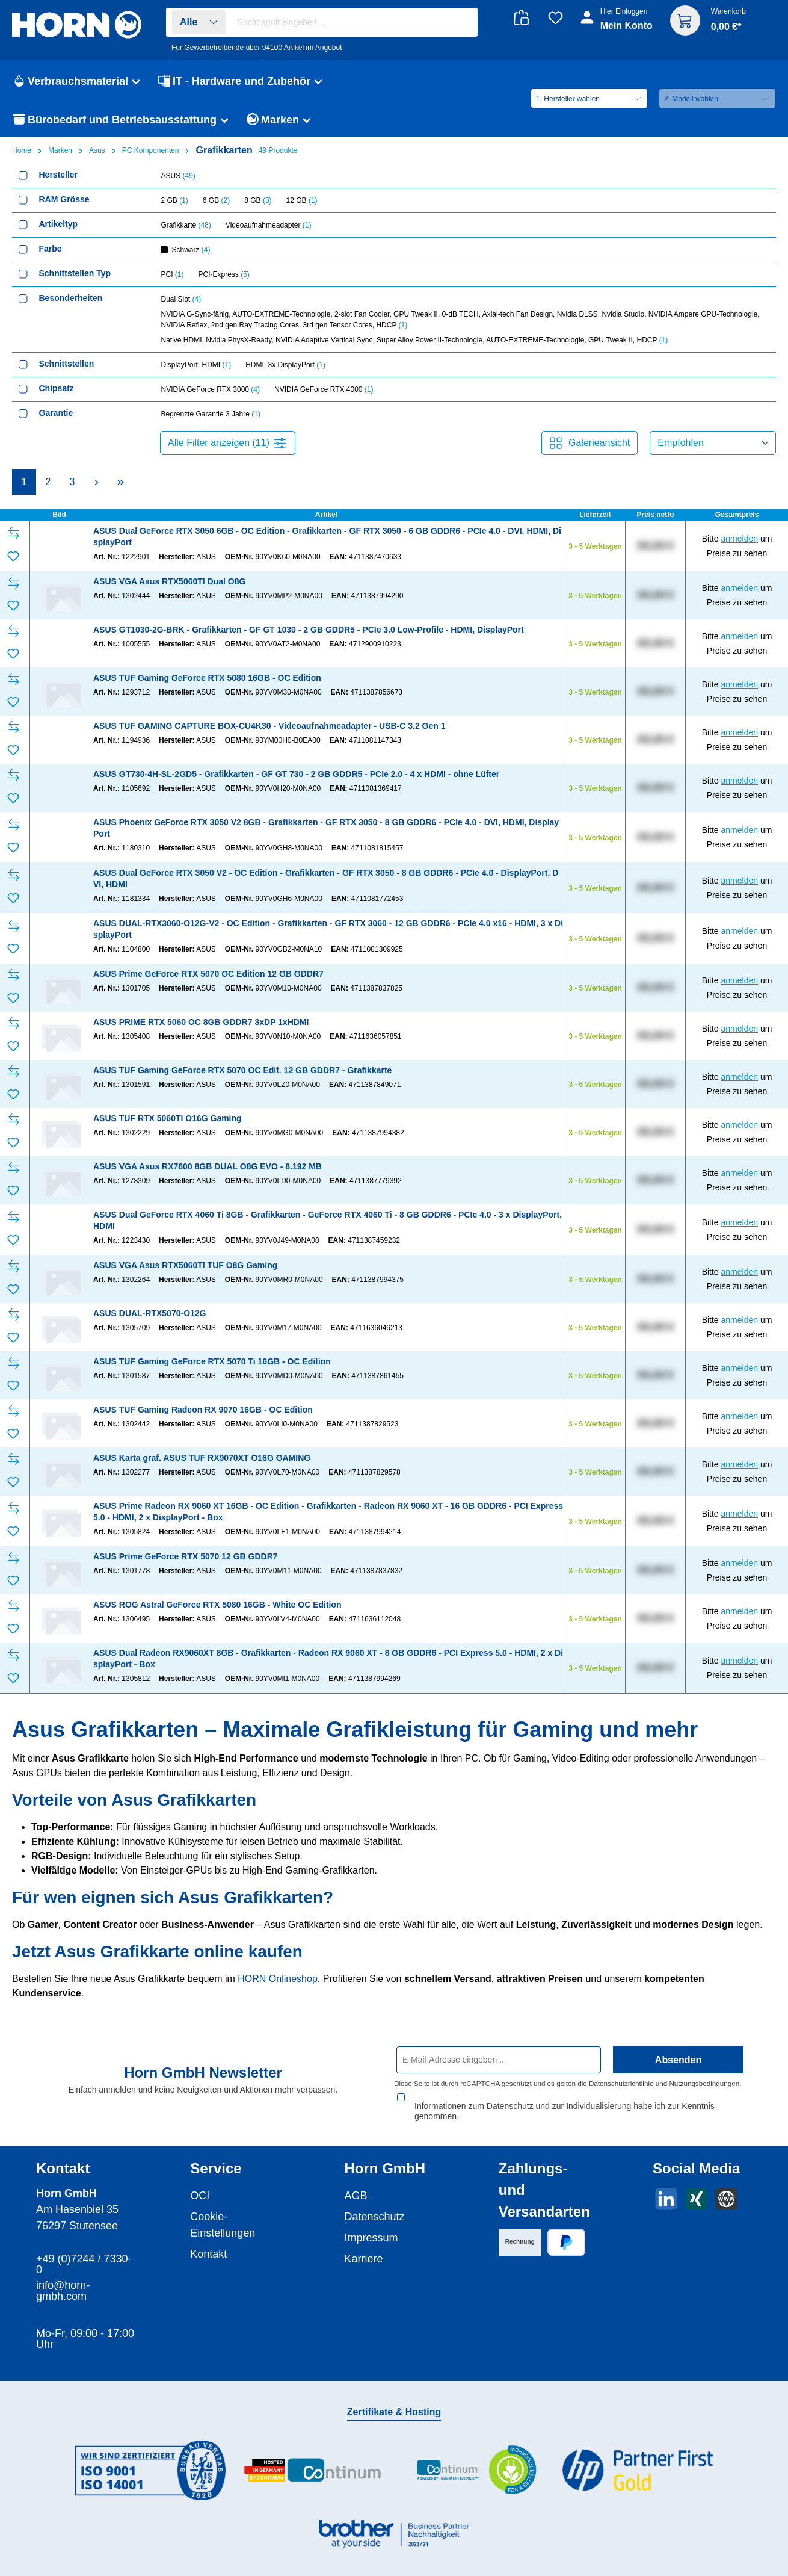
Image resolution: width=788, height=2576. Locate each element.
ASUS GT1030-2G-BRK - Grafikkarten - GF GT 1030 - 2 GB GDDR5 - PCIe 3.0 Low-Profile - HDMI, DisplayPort (308, 629)
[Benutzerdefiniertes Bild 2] (313, 2460)
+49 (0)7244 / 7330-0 (84, 2254)
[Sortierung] (713, 443)
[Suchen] (462, 22)
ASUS (178, 176)
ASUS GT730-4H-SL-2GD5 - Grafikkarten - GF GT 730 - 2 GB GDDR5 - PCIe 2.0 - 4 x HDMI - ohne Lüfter (296, 774)
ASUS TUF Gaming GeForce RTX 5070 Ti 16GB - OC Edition (212, 1361)
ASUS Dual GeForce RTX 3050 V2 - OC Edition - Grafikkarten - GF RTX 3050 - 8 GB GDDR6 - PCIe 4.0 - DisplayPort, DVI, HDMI (325, 878)
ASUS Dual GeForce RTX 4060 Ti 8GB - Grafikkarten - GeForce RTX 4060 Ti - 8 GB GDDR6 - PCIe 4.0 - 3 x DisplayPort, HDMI (327, 1220)
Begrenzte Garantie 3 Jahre (210, 414)
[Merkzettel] (555, 17)
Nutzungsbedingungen (704, 2083)
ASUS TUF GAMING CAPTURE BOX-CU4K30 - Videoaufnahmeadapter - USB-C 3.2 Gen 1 (269, 726)
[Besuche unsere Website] (726, 2188)
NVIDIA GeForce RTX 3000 (210, 389)
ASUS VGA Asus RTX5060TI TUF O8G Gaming (185, 1265)
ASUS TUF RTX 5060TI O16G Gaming (167, 1118)
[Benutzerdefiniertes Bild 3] (475, 2460)
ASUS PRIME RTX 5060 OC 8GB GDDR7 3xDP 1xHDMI (201, 1022)
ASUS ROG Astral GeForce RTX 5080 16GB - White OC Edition (217, 1604)
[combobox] (354, 22)
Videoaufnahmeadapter (269, 225)
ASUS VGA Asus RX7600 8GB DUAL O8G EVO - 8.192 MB (207, 1166)
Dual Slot (181, 299)
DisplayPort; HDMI (196, 365)
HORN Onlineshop (278, 1979)
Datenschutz (375, 2206)
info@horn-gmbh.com (63, 2280)
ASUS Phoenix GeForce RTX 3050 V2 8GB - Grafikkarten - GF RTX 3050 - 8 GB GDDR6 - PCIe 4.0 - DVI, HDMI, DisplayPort (326, 827)
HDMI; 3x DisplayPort (285, 365)
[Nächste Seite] (96, 482)
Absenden (678, 2060)
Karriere (364, 2249)
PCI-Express (224, 274)
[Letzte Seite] (120, 482)
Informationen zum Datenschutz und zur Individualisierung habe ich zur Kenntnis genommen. (564, 2101)
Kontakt (208, 2244)
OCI (199, 2185)
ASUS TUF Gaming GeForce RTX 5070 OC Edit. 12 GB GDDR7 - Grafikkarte (242, 1070)
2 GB (174, 200)
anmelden (740, 538)
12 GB (302, 200)
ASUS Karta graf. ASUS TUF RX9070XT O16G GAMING (201, 1458)
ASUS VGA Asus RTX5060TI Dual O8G (169, 581)
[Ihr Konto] (617, 25)
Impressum (371, 2227)
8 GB (257, 200)
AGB (356, 2185)
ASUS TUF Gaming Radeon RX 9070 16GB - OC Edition (203, 1409)
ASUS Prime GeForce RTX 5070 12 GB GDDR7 (185, 1556)
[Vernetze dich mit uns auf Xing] (696, 2188)
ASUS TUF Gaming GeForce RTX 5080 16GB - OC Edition (207, 678)
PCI (172, 274)
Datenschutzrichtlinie (621, 2083)
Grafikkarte (186, 225)
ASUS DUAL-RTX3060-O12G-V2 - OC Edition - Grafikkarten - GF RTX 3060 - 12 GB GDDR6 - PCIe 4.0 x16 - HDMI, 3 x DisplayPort (328, 929)
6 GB (216, 200)
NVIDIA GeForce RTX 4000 (324, 389)
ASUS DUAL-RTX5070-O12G (149, 1313)
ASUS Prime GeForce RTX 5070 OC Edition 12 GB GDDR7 (208, 974)
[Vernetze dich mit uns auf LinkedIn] (666, 2188)
